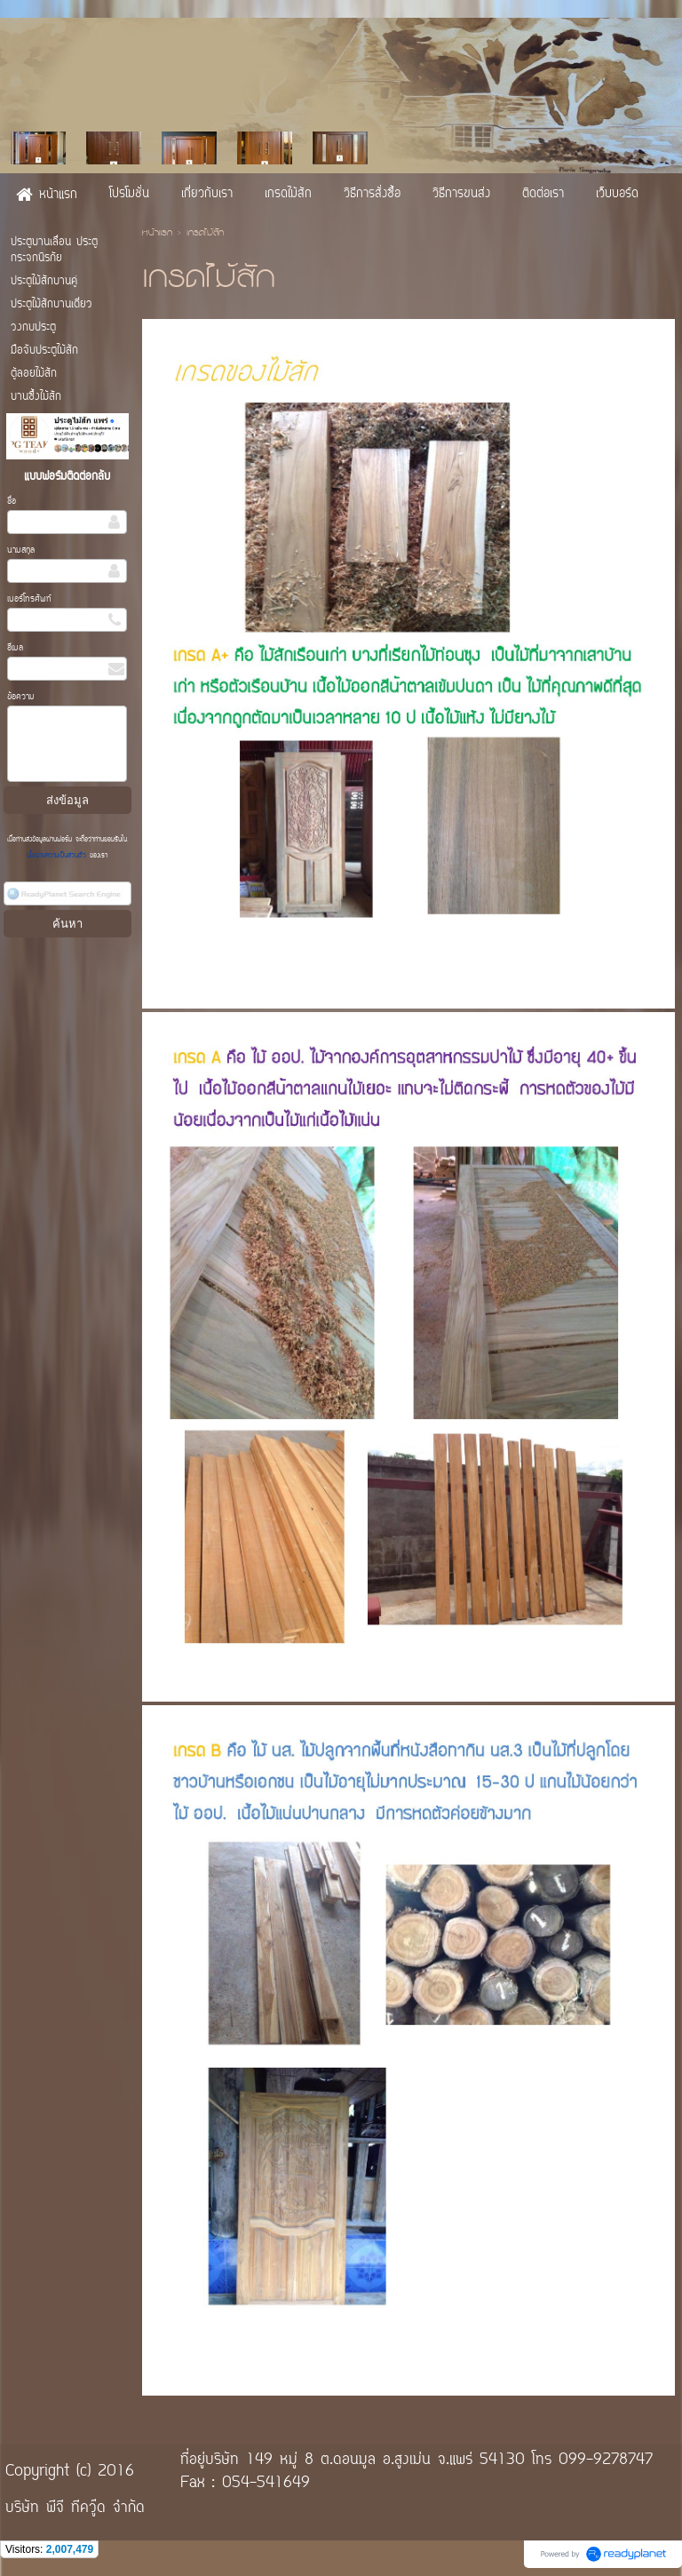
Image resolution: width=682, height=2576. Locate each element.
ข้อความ (21, 697)
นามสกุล (21, 550)
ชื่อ (11, 501)
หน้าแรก (157, 234)
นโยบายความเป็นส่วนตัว (58, 855)
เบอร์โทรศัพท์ (29, 599)
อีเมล (15, 648)
